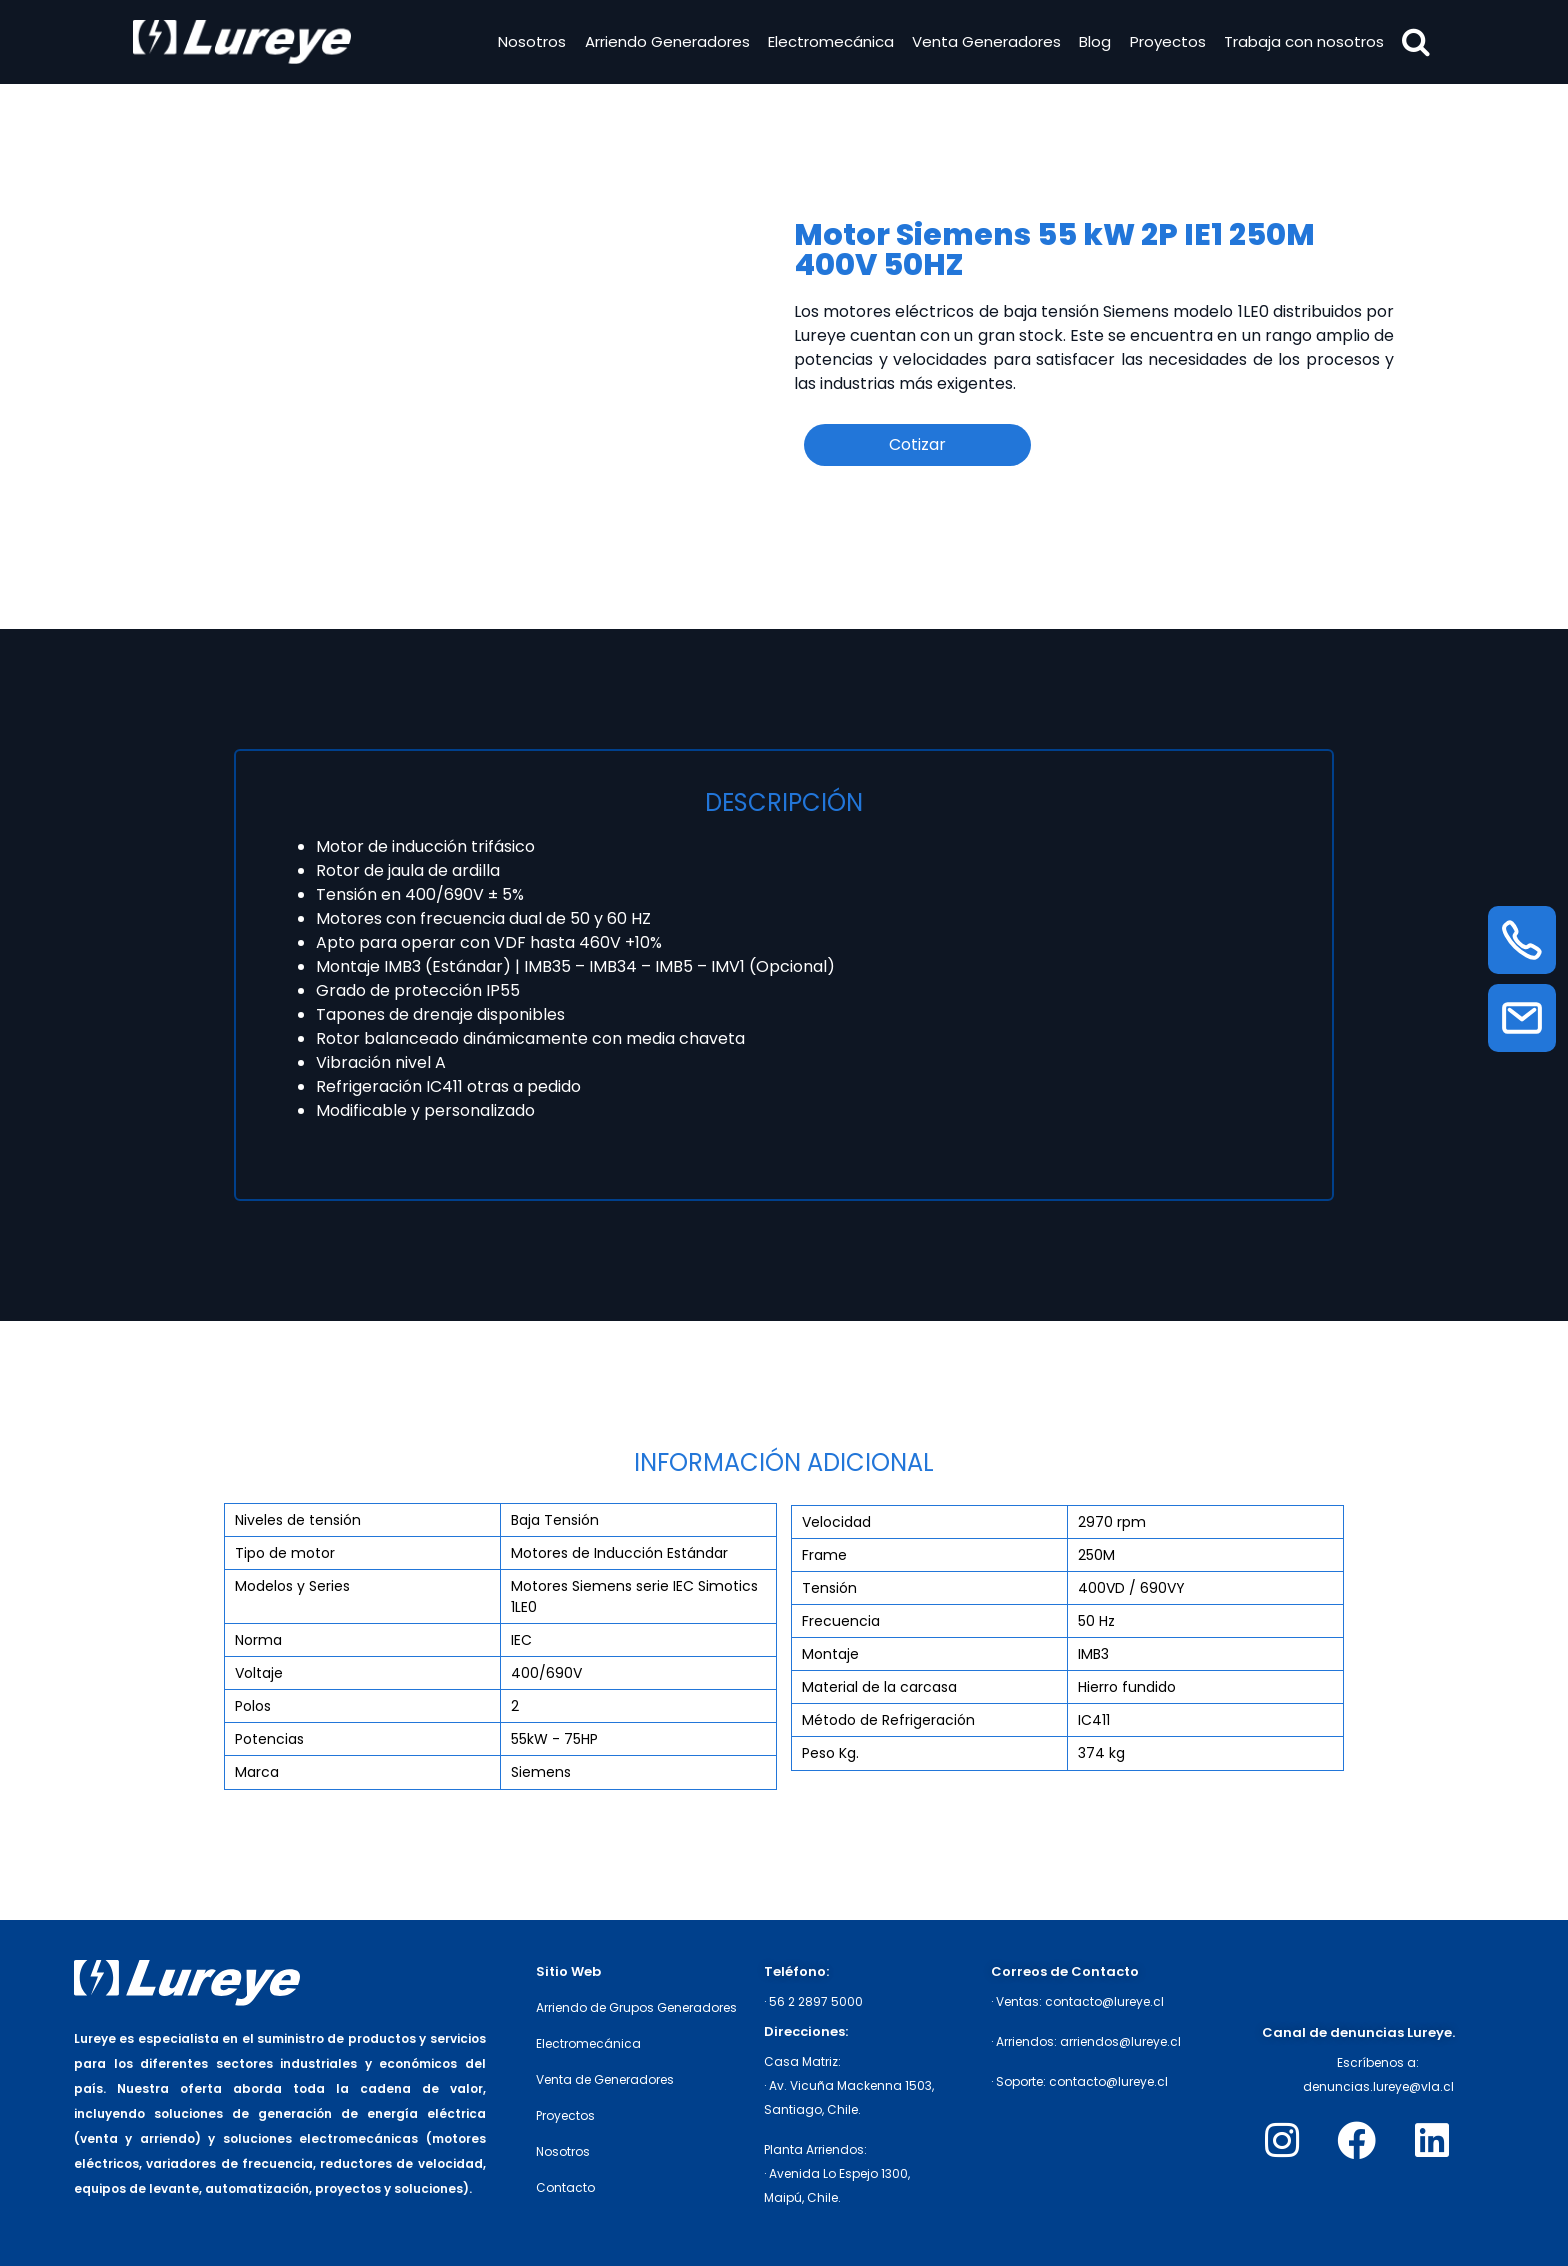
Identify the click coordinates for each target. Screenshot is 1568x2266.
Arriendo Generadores (662, 43)
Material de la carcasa (879, 1687)
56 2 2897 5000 (816, 2001)
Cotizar (917, 444)
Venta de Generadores (605, 2079)
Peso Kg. (830, 1753)
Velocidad (836, 1522)
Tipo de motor (285, 1553)
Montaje (830, 1654)
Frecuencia (841, 1621)
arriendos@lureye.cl (1120, 2041)
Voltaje (259, 1673)
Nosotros (528, 43)
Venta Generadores (982, 43)
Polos (253, 1706)
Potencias (269, 1739)
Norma (258, 1640)
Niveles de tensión (298, 1520)
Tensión (829, 1588)
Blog (1091, 43)
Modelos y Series (292, 1586)
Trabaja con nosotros (1300, 43)
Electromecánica (827, 43)
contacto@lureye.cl (1104, 2001)
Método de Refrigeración (888, 1720)
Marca (257, 1772)
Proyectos (1163, 43)
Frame (824, 1555)
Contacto (565, 2187)
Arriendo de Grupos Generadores (636, 2007)
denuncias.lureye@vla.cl (1378, 2086)
